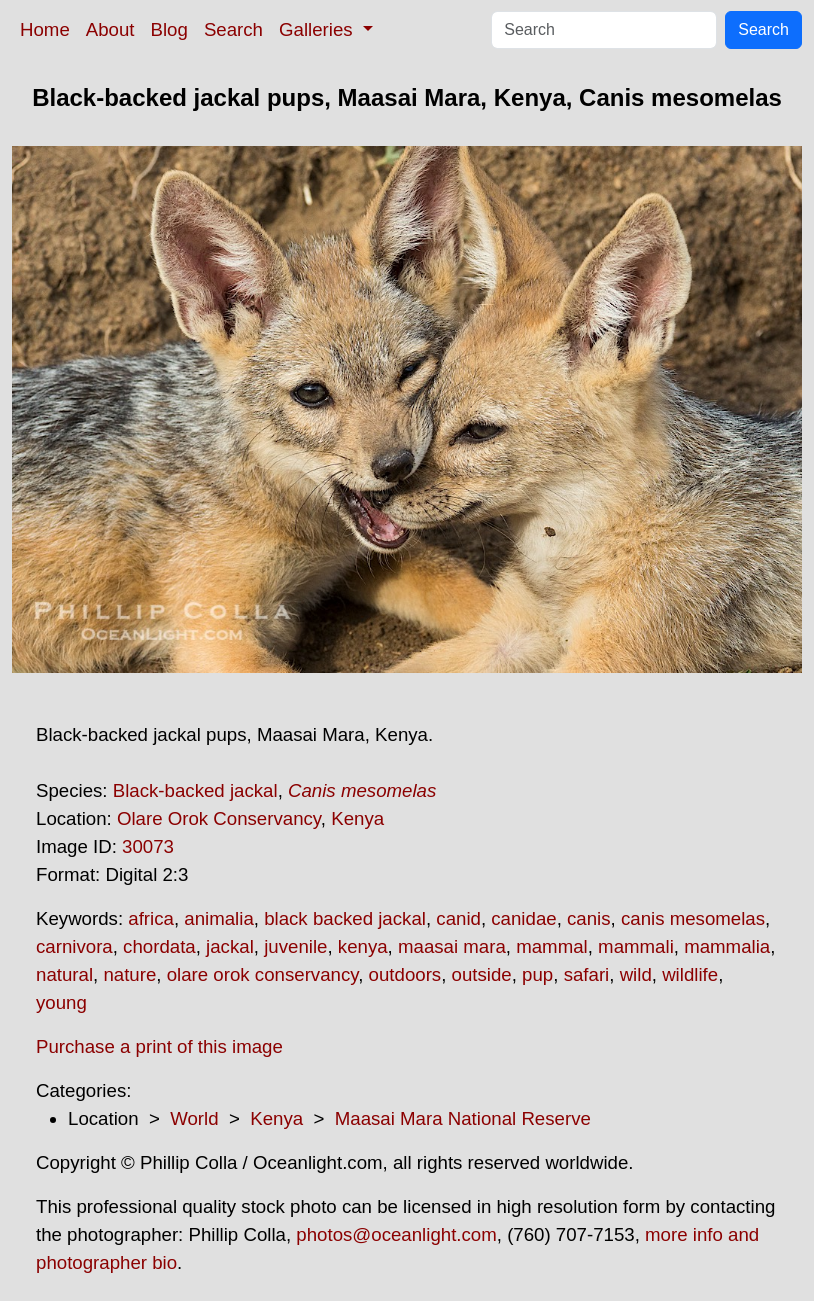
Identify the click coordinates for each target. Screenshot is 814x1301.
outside (482, 974)
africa (151, 918)
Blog (169, 29)
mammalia (727, 946)
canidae (523, 918)
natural (64, 974)
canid (458, 918)
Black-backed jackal (195, 790)
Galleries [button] (318, 29)
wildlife (690, 974)
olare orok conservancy (263, 974)
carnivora (74, 946)
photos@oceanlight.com (396, 1234)
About (110, 29)
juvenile (295, 946)
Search (233, 29)
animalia (218, 918)
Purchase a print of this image (159, 1046)
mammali (636, 946)
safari (587, 974)
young (61, 1002)
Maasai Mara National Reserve (463, 1118)
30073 (148, 846)
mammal (552, 946)
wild (636, 974)
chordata (159, 946)
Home (45, 29)
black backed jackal (345, 918)
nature (129, 974)
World (194, 1118)
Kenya (357, 818)
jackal (230, 946)
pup (537, 974)
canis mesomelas (693, 918)
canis (589, 918)
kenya (363, 946)
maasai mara (452, 946)
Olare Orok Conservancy (219, 818)
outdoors (405, 974)
